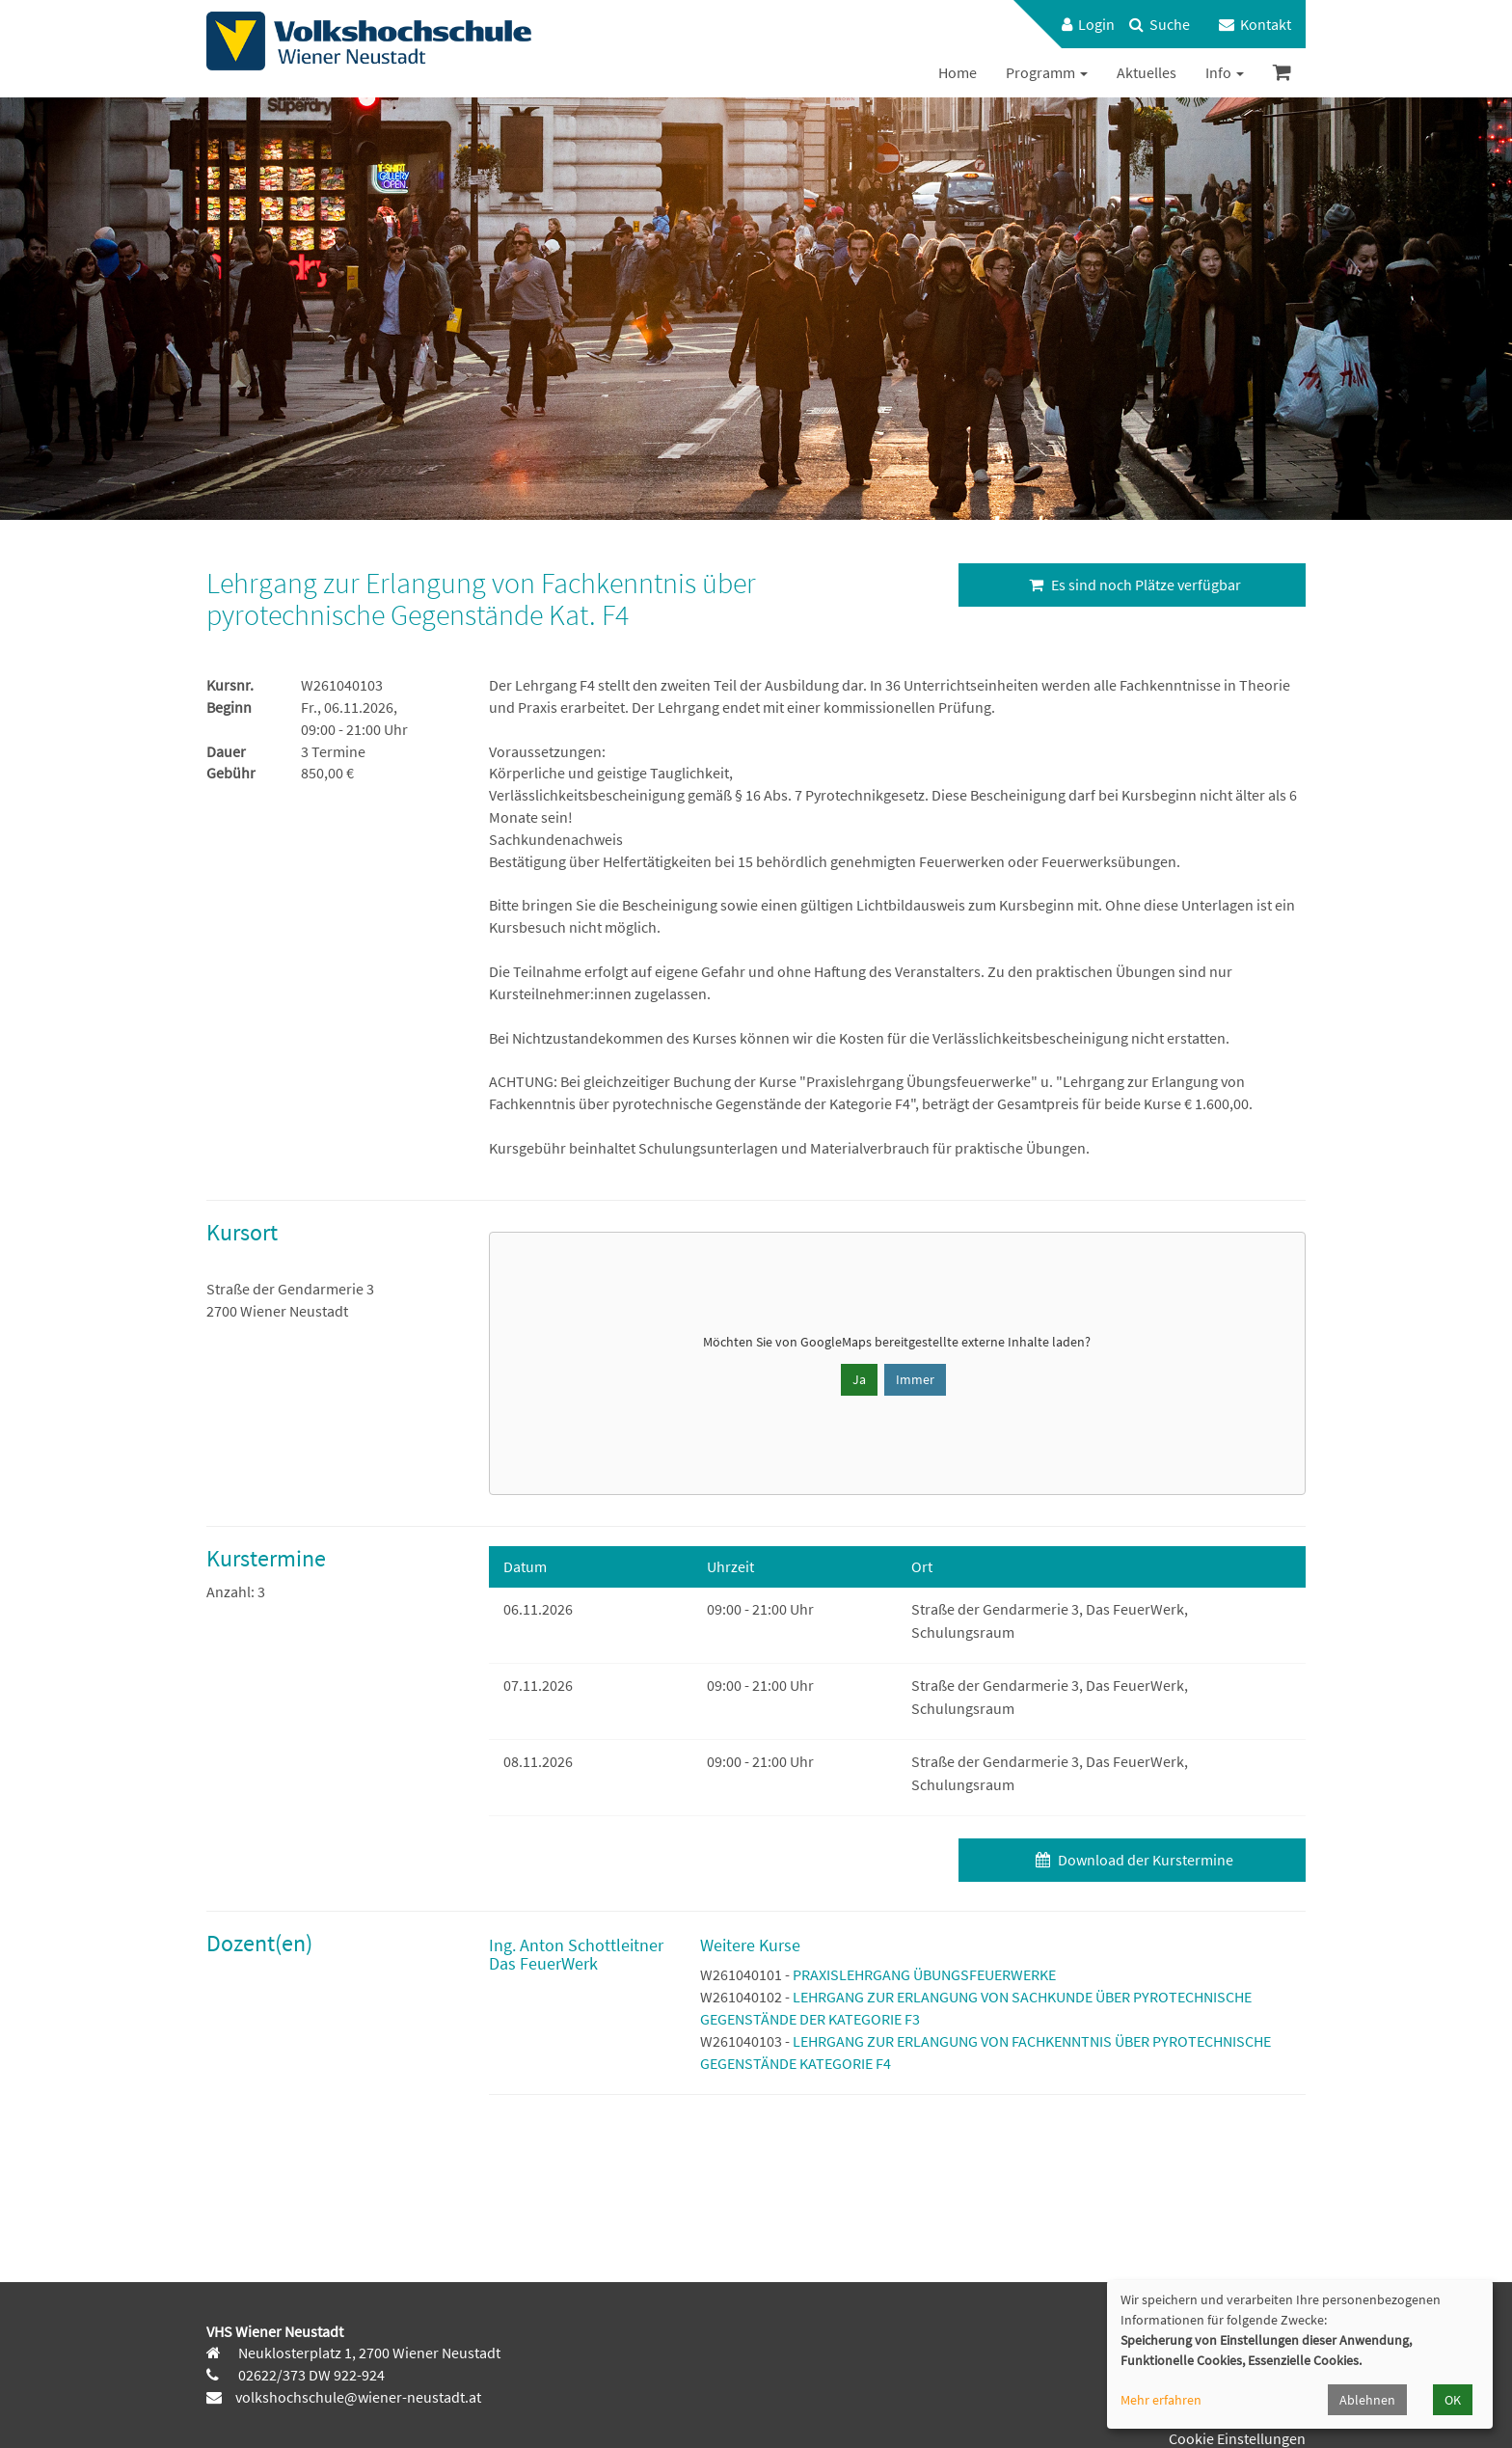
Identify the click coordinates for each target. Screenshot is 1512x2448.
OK (1452, 2399)
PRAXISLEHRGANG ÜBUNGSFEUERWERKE (924, 1974)
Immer (915, 1379)
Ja (859, 1379)
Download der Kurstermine (1132, 1859)
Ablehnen (1367, 2399)
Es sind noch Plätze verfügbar (1132, 584)
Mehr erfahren (1161, 2399)
